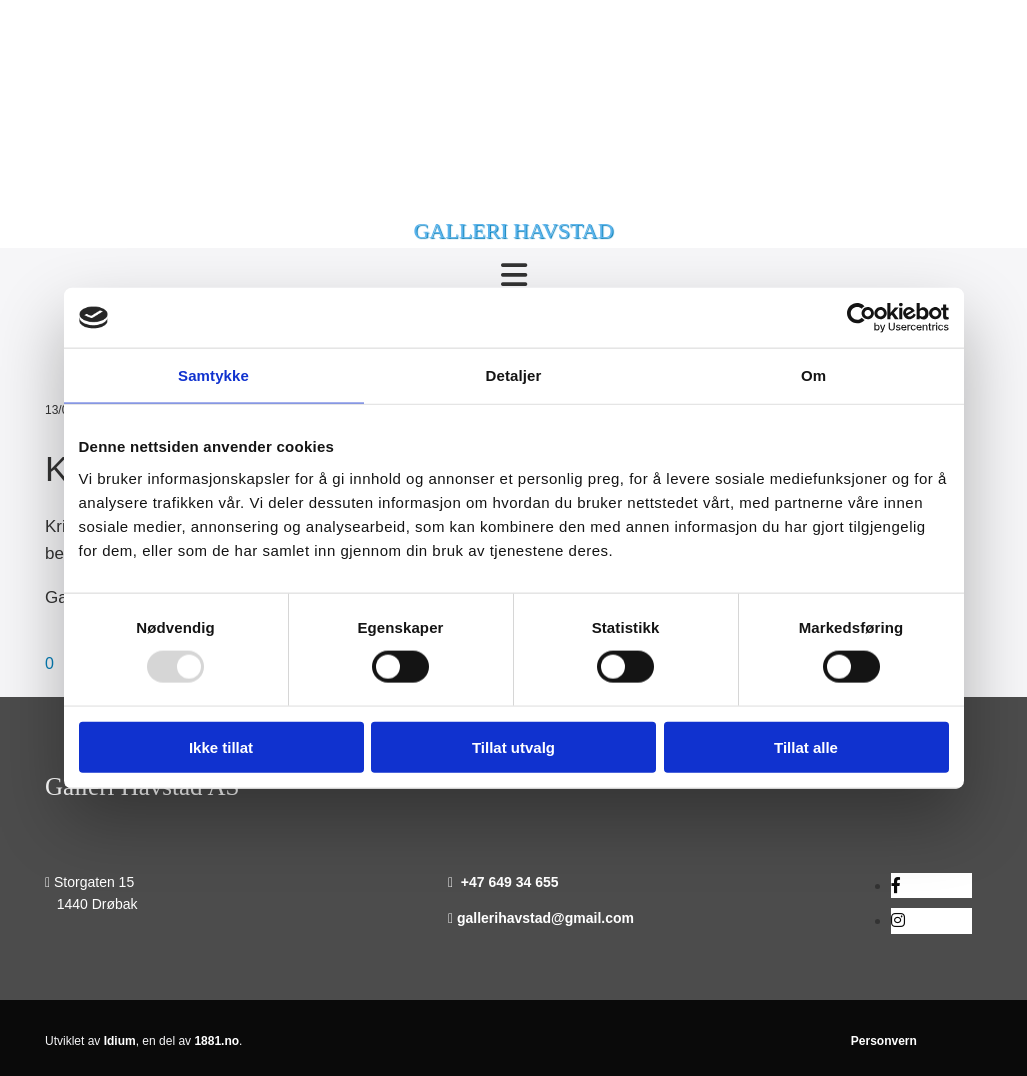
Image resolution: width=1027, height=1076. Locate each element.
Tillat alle (806, 746)
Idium (120, 1041)
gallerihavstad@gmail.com (545, 918)
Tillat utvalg (513, 746)
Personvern (884, 1041)
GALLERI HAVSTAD (513, 230)
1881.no (216, 1041)
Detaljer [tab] (514, 375)
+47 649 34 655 (510, 882)
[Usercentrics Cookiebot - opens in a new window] (861, 318)
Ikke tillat (221, 746)
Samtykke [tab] (213, 375)
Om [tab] (813, 375)
